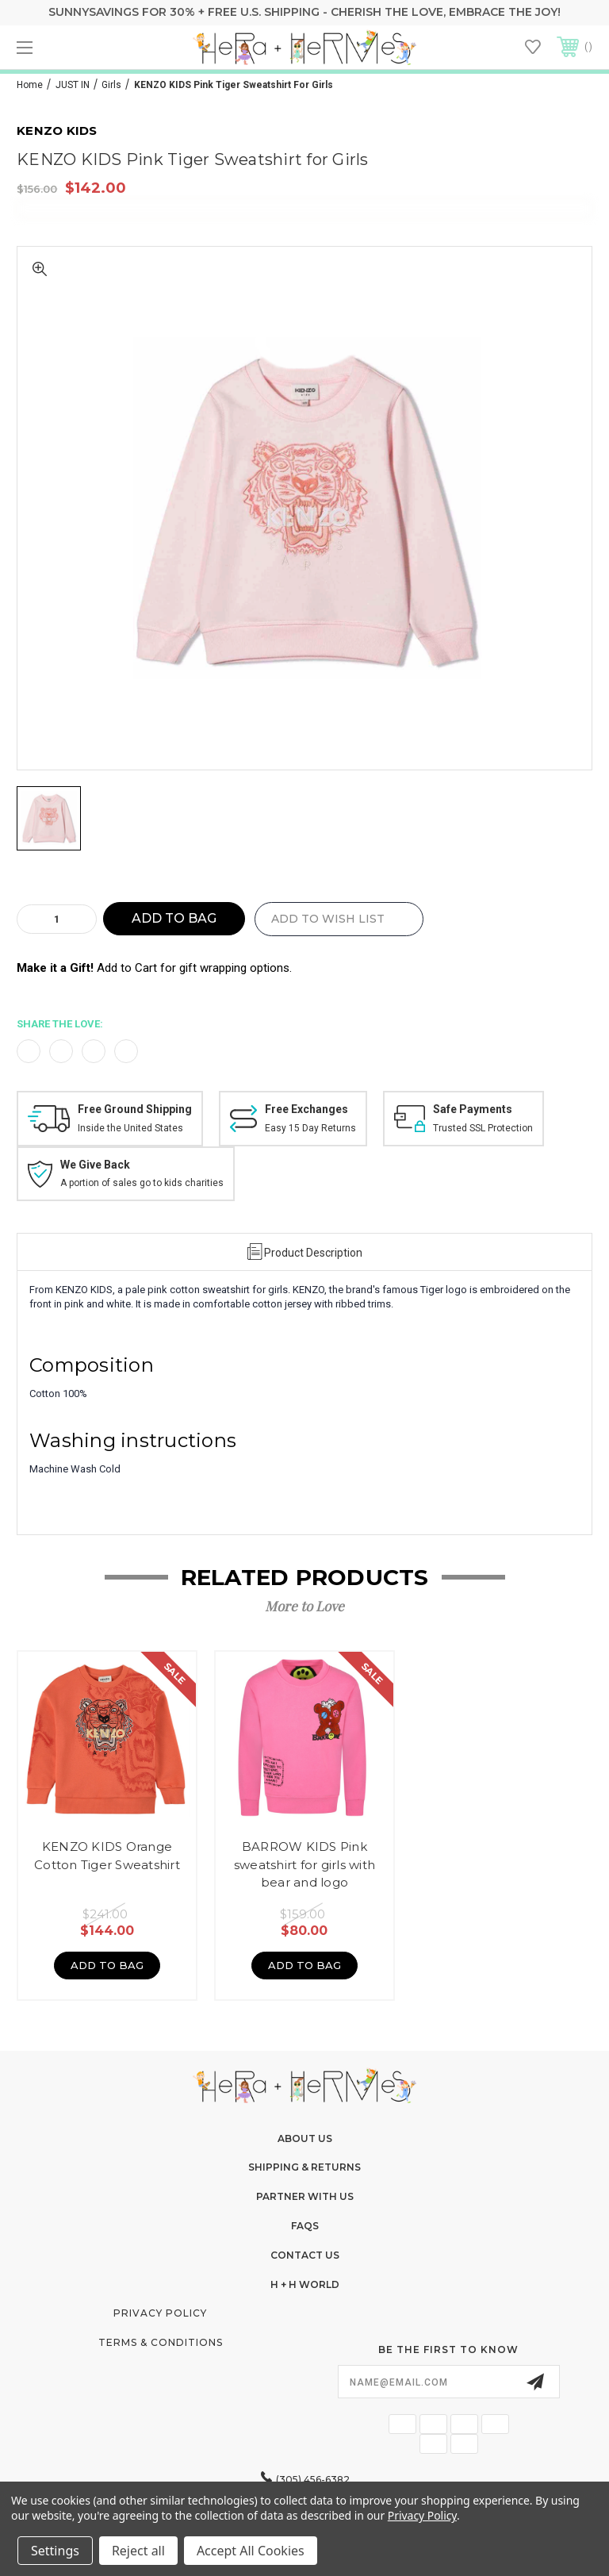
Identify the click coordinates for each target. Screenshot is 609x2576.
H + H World (304, 2284)
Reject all (138, 2550)
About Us (305, 2138)
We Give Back (95, 1164)
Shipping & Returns (304, 2167)
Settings (55, 2550)
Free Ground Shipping (135, 1109)
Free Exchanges (306, 1109)
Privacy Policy (160, 2313)
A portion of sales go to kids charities (142, 1182)
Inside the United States (130, 1128)
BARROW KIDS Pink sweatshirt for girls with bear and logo (304, 1864)
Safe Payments (472, 1109)
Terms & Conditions (160, 2342)
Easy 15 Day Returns (310, 1128)
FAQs (305, 2226)
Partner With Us (305, 2196)
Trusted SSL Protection (483, 1128)
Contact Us (304, 2255)
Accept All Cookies (250, 2550)
